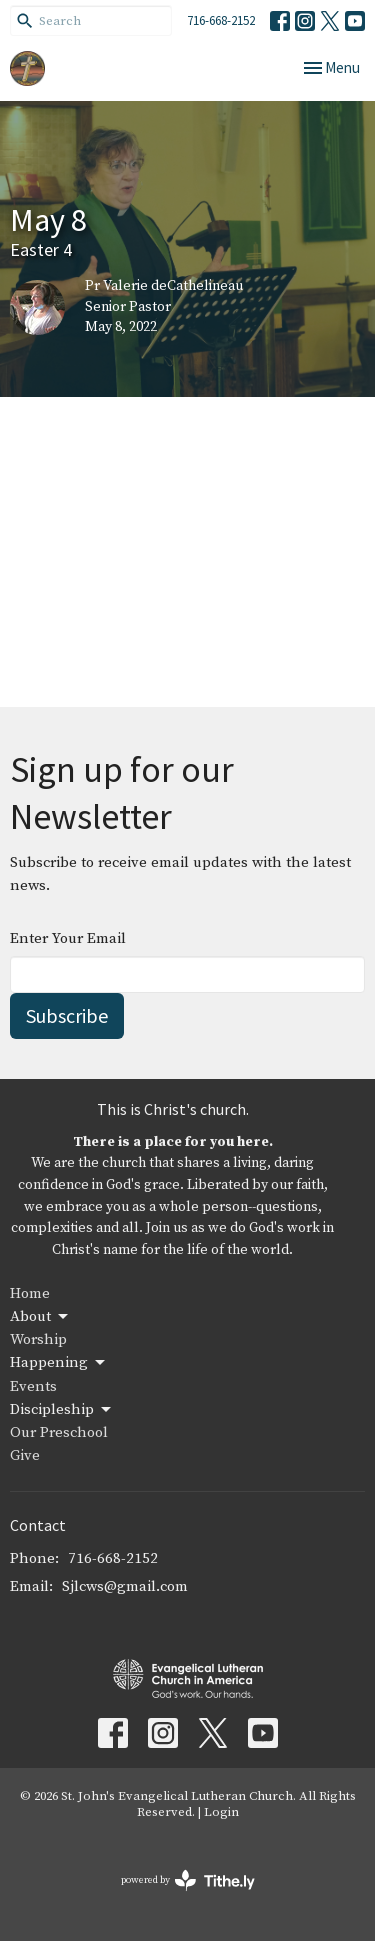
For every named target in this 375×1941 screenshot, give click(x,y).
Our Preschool (59, 1432)
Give (25, 1455)
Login (221, 1812)
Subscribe (67, 1015)
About (40, 1317)
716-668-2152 (221, 20)
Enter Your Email (68, 938)
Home (30, 1293)
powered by (188, 1880)
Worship (38, 1339)
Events (33, 1386)
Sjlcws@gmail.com (125, 1586)
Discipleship (62, 1410)
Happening (59, 1363)
